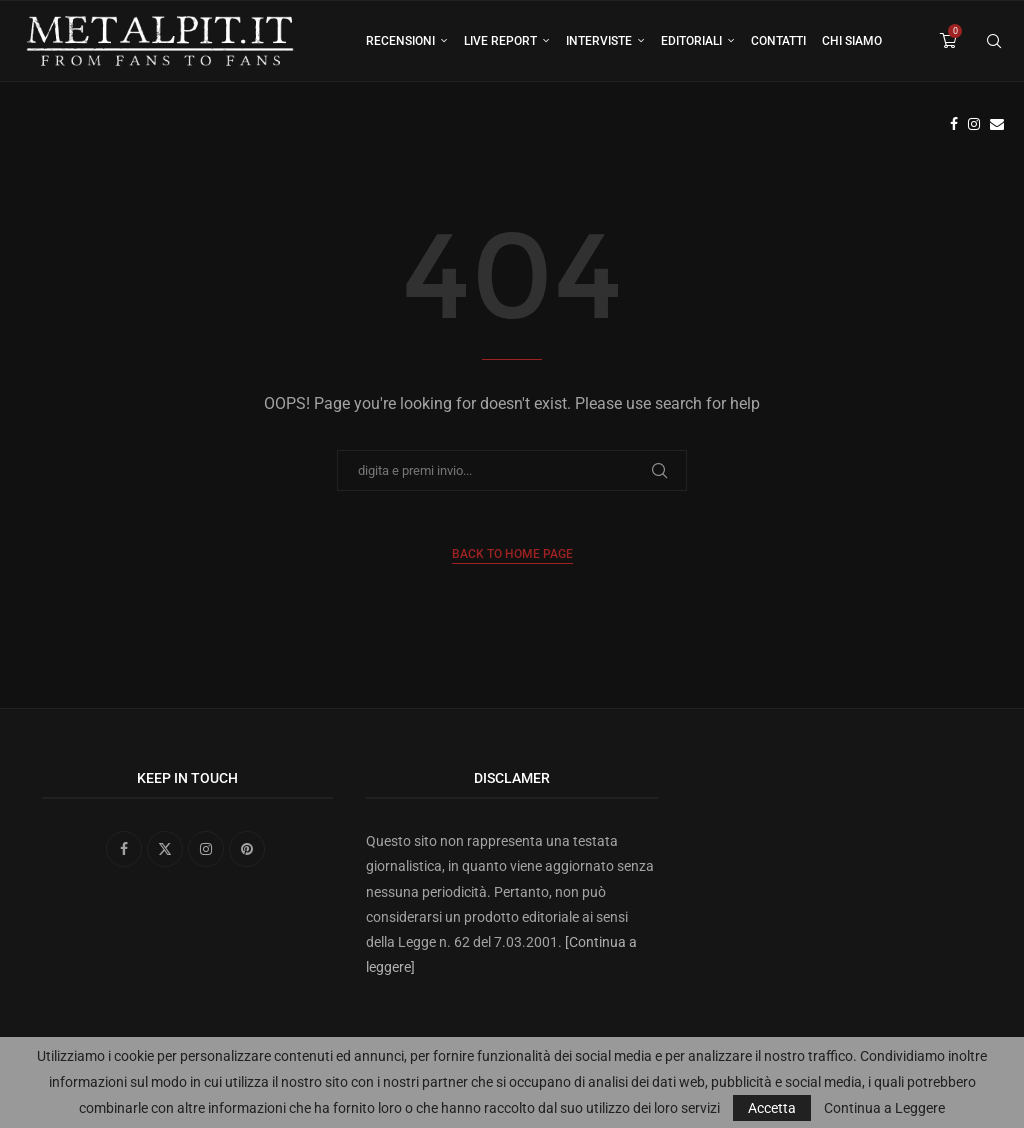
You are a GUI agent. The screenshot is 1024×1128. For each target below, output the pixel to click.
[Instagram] (974, 124)
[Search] (994, 41)
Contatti (778, 41)
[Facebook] (954, 124)
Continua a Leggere (884, 1108)
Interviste (599, 41)
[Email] (997, 124)
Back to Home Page (512, 554)
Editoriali (691, 41)
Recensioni (400, 41)
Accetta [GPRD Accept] (772, 1108)
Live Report (500, 41)
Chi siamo (852, 41)
